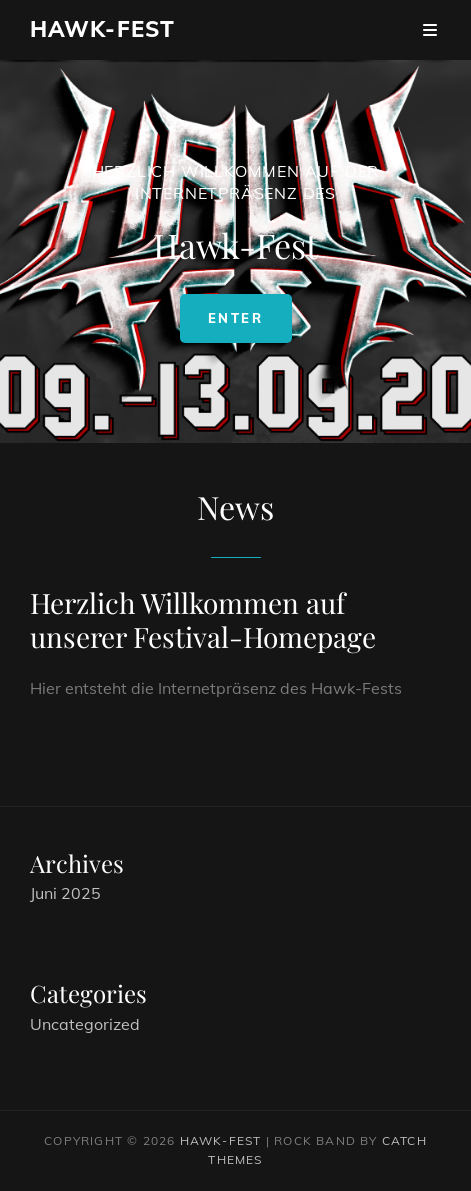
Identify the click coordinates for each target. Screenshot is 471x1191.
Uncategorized (85, 1024)
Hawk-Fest (102, 29)
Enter (250, 326)
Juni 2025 (65, 893)
